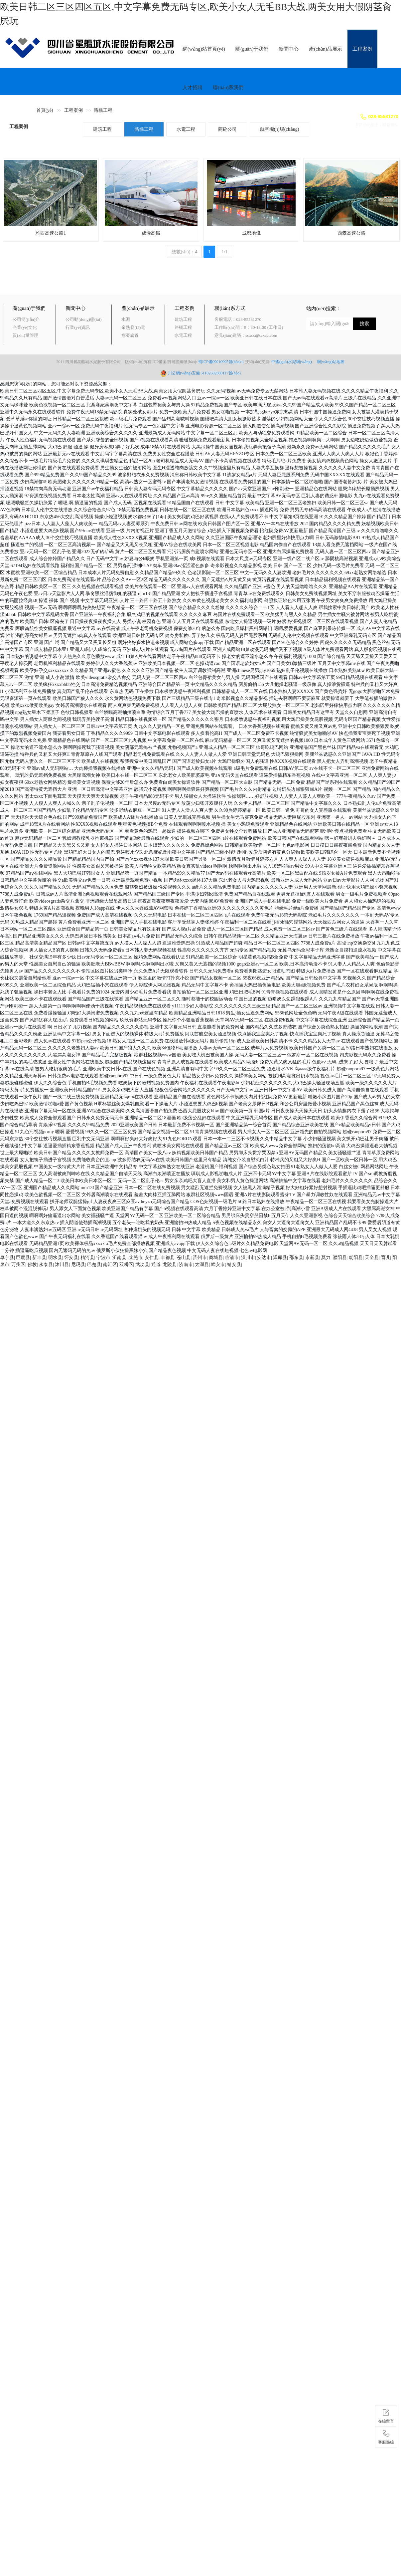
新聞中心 (289, 49)
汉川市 (248, 1257)
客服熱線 (386, 2436)
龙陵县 (170, 1264)
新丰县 (39, 1257)
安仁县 (152, 1257)
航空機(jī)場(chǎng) (279, 129)
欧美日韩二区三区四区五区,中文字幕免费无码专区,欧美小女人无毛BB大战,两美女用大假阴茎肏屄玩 (102, 390)
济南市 (186, 1264)
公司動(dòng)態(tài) (83, 319)
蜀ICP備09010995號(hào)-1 (221, 361)
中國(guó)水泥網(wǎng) (293, 361)
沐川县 (62, 1264)
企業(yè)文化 (25, 327)
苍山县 (184, 1257)
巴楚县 (94, 1264)
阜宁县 (7, 1257)
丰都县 (168, 1257)
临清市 (232, 1257)
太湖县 (202, 1264)
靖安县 (234, 1264)
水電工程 (186, 129)
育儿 (385, 1257)
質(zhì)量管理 (25, 335)
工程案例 (362, 49)
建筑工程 (102, 129)
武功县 (142, 1264)
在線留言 (386, 2415)
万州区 (18, 1264)
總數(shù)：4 (185, 251)
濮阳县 (340, 1257)
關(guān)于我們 (251, 49)
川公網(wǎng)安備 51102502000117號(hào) (204, 373)
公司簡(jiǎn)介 (26, 319)
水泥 (125, 319)
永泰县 (46, 1264)
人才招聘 (192, 87)
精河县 (87, 1257)
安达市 (264, 1257)
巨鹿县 (23, 1257)
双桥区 (126, 1264)
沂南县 (119, 1257)
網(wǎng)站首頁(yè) (204, 49)
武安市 (218, 1264)
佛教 (32, 1264)
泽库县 (280, 1257)
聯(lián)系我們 (228, 87)
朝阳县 (356, 1257)
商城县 (216, 1257)
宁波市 (103, 1257)
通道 (156, 1264)
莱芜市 (136, 1257)
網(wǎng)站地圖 (331, 361)
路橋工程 (103, 110)
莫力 (326, 1257)
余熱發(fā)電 (133, 327)
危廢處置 (130, 335)
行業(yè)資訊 (78, 327)
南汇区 (110, 1264)
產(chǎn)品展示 (325, 49)
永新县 (312, 1257)
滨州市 (200, 1257)
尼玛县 (78, 1264)
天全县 (372, 1257)
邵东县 (296, 1257)
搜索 (364, 323)
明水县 (55, 1257)
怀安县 (71, 1257)
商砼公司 (227, 129)
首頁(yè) (44, 110)
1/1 (224, 251)
